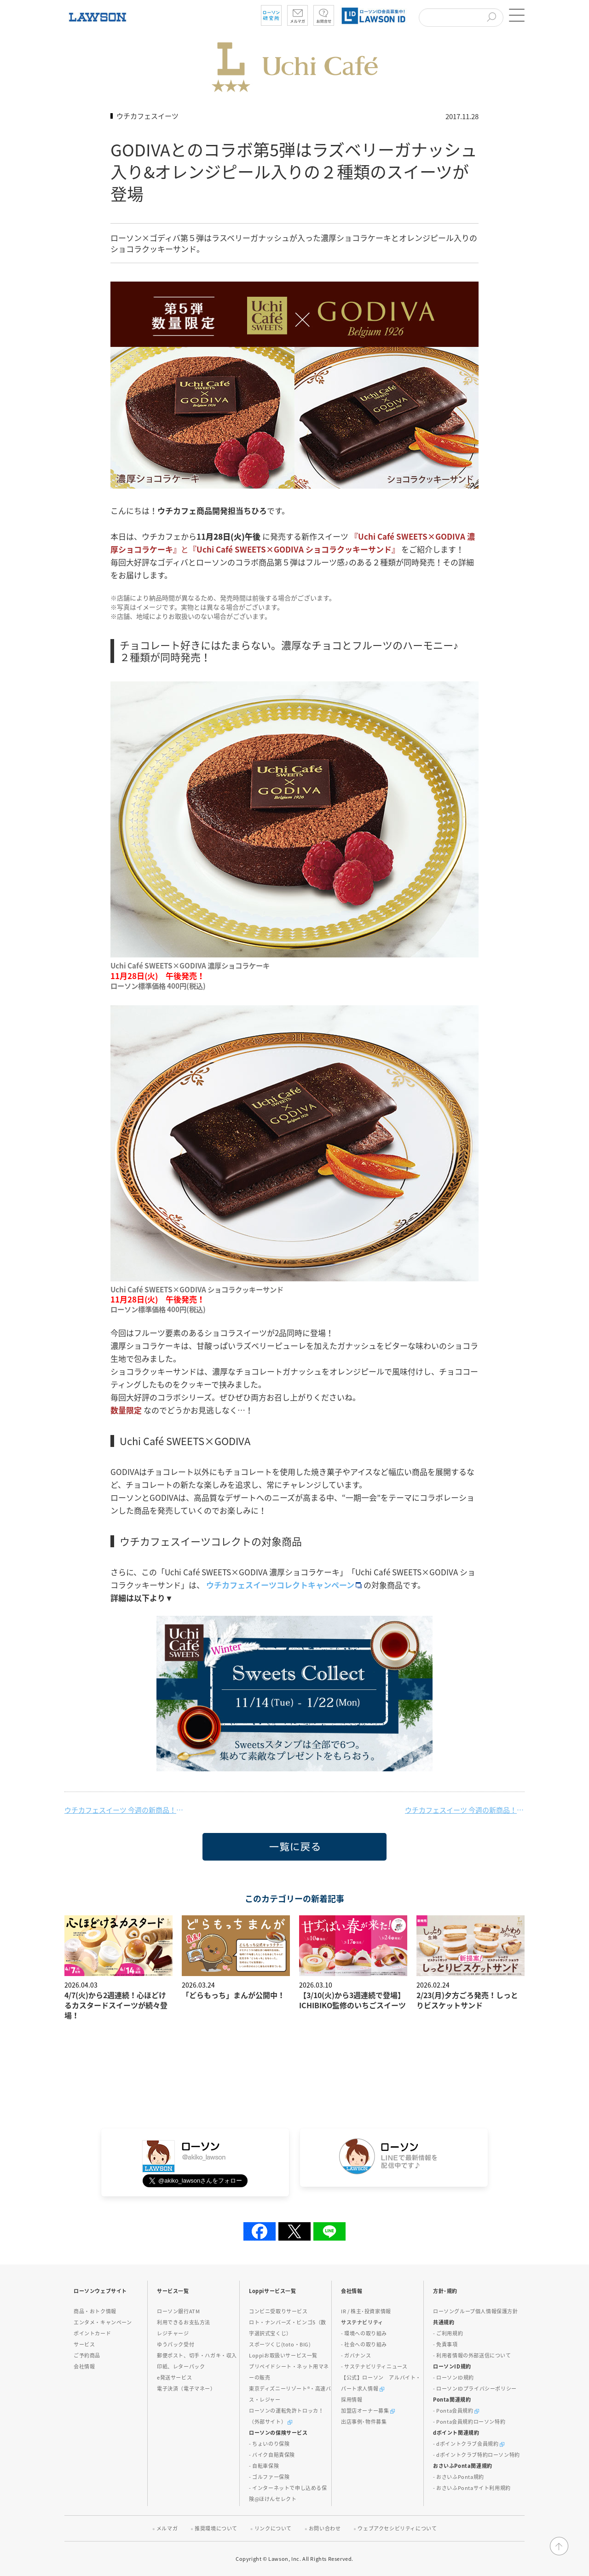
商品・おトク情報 (95, 2311)
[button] (515, 15)
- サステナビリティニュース (374, 2366)
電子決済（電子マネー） (186, 2388)
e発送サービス (174, 2377)
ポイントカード (92, 2333)
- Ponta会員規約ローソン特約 (469, 2422)
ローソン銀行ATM (178, 2311)
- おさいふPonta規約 (458, 2477)
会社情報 (84, 2366)
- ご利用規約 (448, 2333)
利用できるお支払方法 (183, 2322)
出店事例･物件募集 (364, 2422)
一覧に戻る (217, 1860)
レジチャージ (173, 2333)
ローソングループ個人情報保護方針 (475, 2311)
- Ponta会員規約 (456, 2411)
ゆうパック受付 (175, 2344)
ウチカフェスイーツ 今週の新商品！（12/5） (124, 1810)
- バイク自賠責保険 (272, 2455)
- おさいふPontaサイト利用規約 (472, 2488)
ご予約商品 (87, 2355)
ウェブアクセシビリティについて (397, 2528)
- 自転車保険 (264, 2466)
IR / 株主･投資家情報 (366, 2311)
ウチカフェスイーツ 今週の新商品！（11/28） (465, 1810)
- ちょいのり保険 (269, 2444)
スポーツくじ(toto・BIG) (280, 2344)
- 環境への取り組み (364, 2333)
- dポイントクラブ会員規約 (468, 2444)
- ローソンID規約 (453, 2377)
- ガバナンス (356, 2355)
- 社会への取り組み (364, 2344)
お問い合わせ (325, 2528)
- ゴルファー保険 (269, 2477)
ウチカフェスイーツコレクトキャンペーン (285, 1585)
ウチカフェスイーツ (147, 116)
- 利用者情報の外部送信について (472, 2355)
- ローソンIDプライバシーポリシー (475, 2388)
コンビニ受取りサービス (278, 2311)
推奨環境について (216, 2528)
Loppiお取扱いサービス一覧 (283, 2355)
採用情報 (351, 2399)
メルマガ (167, 2528)
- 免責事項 (445, 2344)
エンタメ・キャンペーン (103, 2322)
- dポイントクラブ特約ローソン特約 (476, 2455)
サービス (84, 2344)
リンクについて (273, 2528)
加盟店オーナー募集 (368, 2411)
